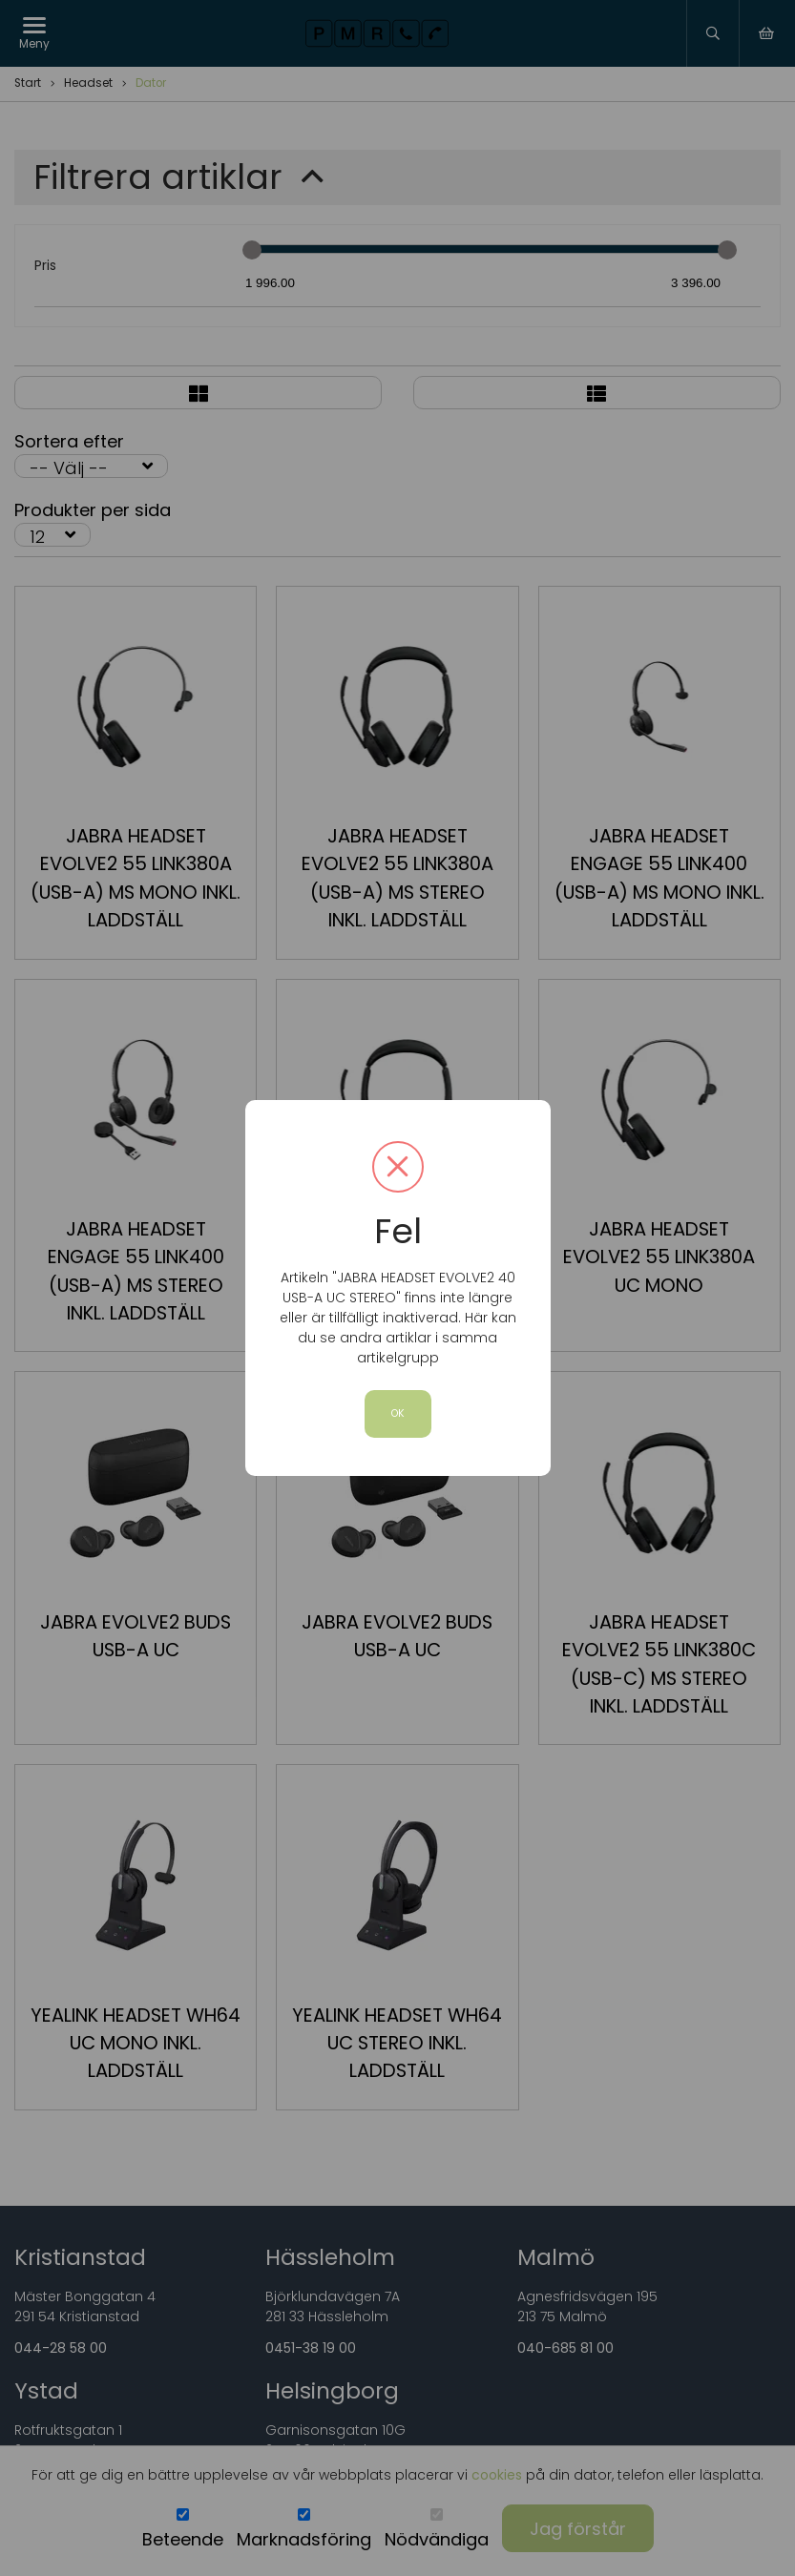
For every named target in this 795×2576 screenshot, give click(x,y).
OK (398, 1413)
